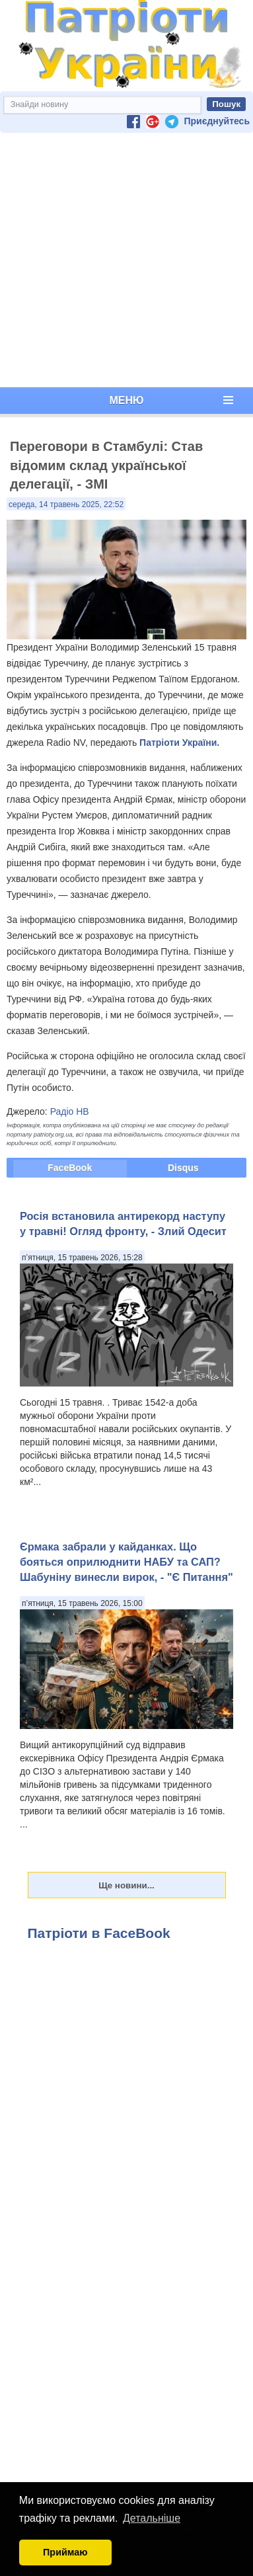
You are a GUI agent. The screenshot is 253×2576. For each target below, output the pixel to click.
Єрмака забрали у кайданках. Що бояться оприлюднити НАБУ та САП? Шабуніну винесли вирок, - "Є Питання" (126, 1562)
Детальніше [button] (151, 2518)
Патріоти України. (179, 742)
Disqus (183, 1167)
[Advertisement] (124, 260)
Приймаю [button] (65, 2552)
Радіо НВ (69, 1111)
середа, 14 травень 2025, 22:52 (66, 504)
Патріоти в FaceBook (99, 1933)
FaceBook (70, 1167)
